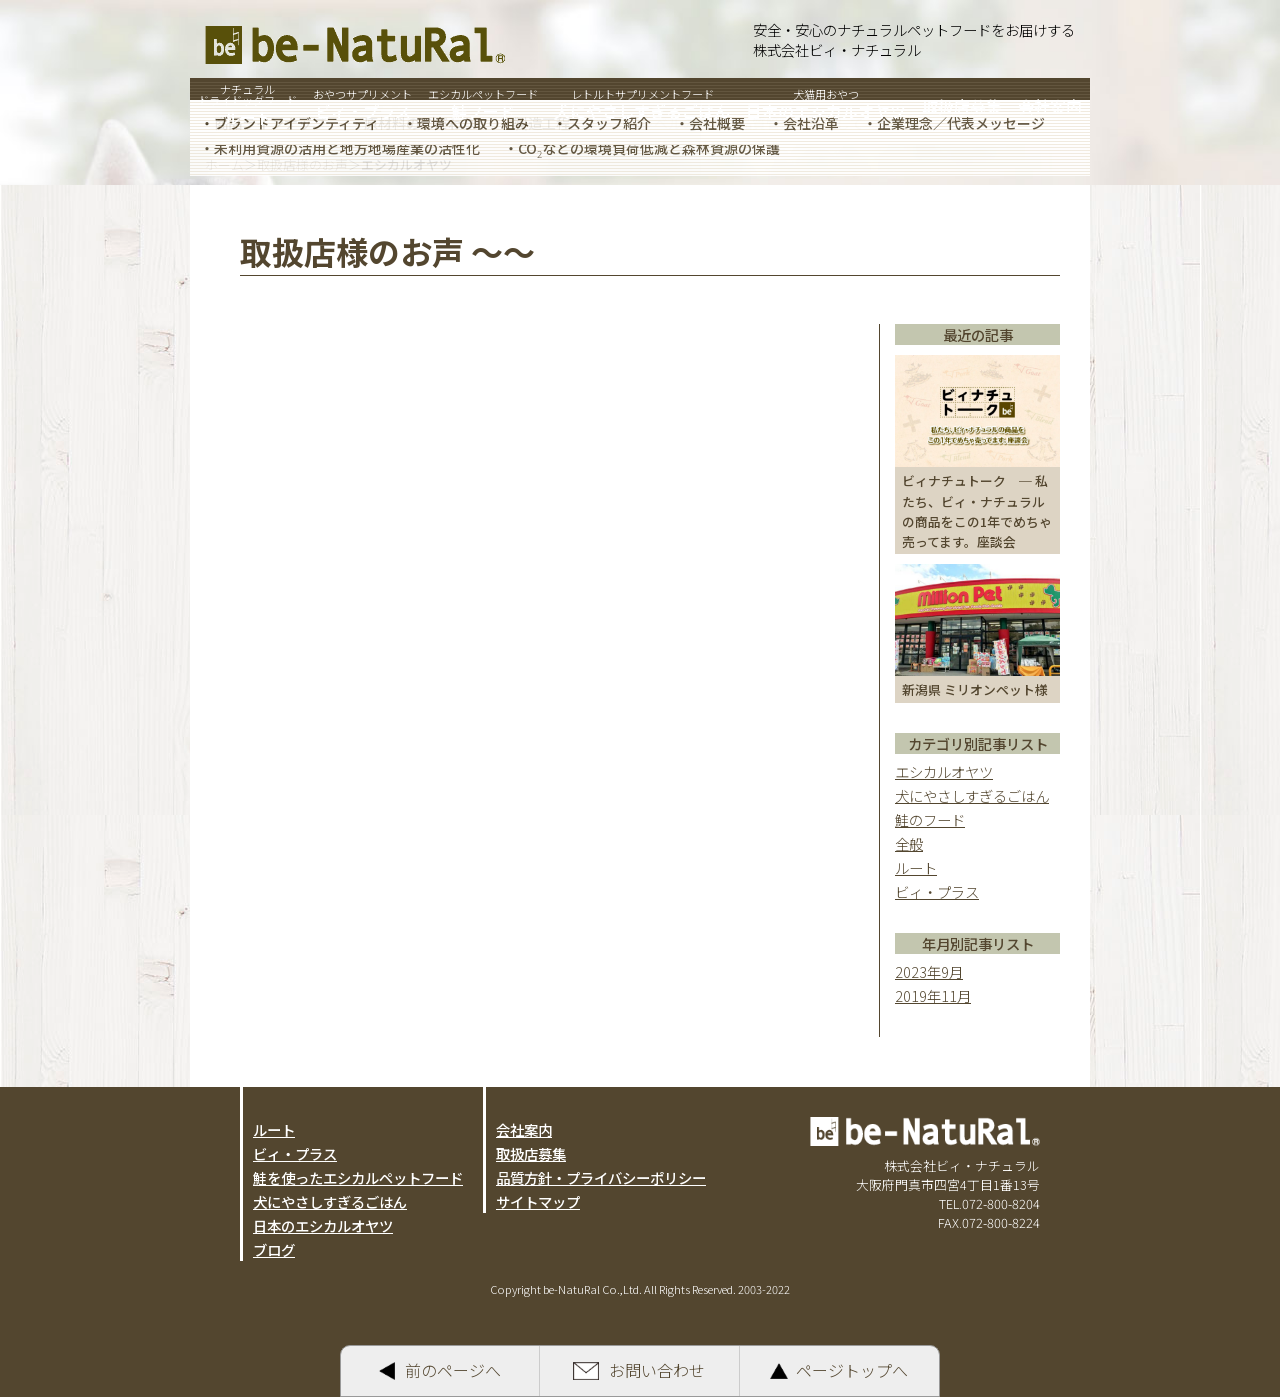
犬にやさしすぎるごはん (972, 795)
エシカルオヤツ (944, 771)
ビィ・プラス (937, 891)
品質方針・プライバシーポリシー (601, 1177)
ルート (916, 867)
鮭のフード (930, 819)
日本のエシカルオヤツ (323, 1225)
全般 (909, 843)
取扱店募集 (531, 1153)
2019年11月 (933, 995)
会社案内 (524, 1129)
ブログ (274, 1249)
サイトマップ (538, 1201)
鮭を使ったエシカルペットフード (358, 1177)
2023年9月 (929, 971)
